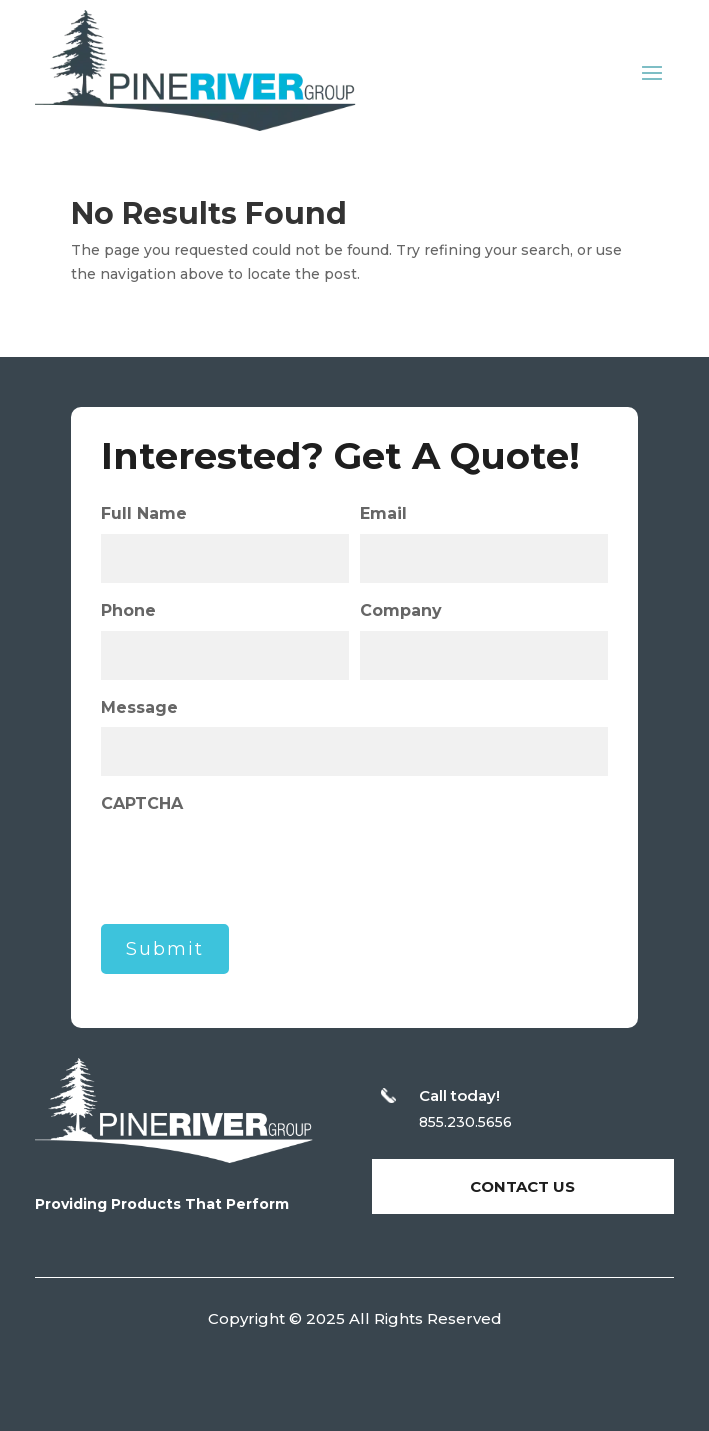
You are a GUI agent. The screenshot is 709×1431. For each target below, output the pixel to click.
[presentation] (253, 863)
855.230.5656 (465, 1122)
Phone (128, 610)
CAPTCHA (142, 803)
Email (383, 513)
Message (139, 707)
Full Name (144, 513)
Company (401, 610)
